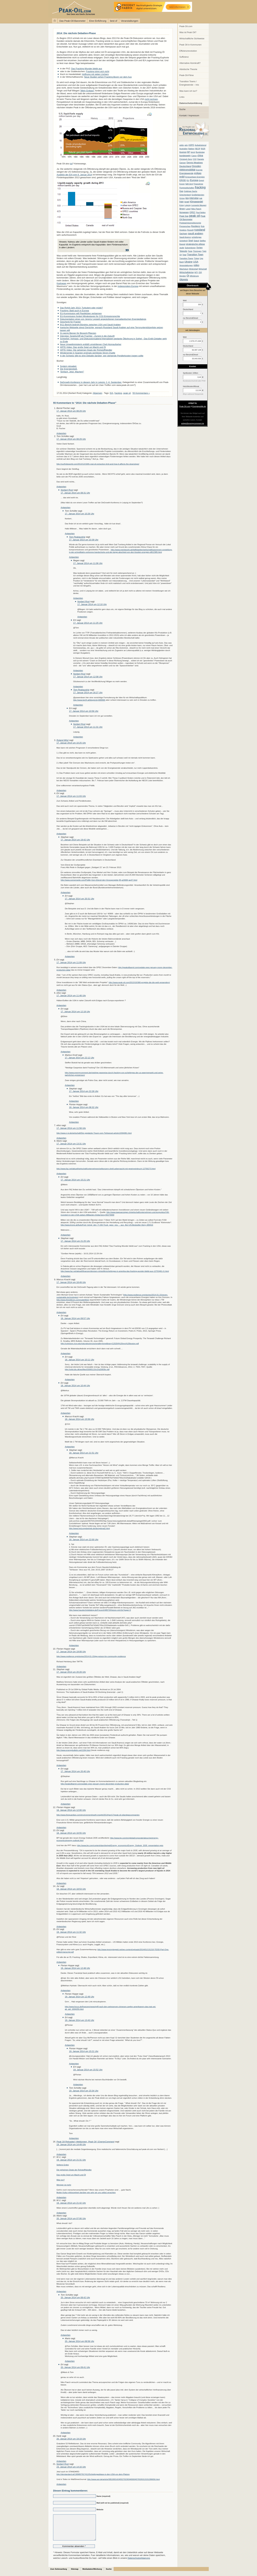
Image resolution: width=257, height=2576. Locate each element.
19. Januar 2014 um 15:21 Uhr (83, 2051)
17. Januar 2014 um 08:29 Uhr (71, 411)
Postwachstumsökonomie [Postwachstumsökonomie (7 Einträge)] (190, 223)
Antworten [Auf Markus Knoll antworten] (69, 1085)
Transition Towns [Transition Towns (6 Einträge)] (186, 258)
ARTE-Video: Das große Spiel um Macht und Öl (83, 347)
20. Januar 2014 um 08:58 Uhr (79, 2341)
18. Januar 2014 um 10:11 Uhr (79, 1359)
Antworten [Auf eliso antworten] (61, 1005)
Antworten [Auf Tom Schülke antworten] (61, 486)
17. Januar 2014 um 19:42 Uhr (75, 839)
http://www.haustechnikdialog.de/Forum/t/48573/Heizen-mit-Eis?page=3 (100, 1610)
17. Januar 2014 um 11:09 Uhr (71, 962)
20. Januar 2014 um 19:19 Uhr (71, 2439)
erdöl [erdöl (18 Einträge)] (182, 176)
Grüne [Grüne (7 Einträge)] (182, 198)
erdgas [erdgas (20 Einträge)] (197, 173)
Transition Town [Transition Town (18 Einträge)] (195, 254)
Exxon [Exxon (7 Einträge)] (182, 184)
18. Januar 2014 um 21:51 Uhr (83, 1453)
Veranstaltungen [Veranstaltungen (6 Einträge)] (186, 265)
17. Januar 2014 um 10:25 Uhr (71, 743)
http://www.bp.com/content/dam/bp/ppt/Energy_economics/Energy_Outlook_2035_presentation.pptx (120, 1845)
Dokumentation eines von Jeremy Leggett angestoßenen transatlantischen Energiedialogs (103, 319)
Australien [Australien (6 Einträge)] (183, 149)
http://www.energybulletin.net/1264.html (73, 1750)
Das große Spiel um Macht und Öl (71, 2175)
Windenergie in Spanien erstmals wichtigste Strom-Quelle (87, 353)
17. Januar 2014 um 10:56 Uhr (83, 711)
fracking (118, 393)
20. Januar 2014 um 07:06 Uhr (71, 2218)
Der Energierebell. (68, 369)
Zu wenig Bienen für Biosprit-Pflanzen (78, 333)
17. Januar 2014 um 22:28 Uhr (83, 1091)
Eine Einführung (97, 21)
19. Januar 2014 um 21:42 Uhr (71, 2203)
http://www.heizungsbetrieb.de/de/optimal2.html (89, 1528)
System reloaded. (68, 366)
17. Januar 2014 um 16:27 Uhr (88, 692)
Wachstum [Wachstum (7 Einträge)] (183, 269)
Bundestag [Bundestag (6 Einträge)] (200, 152)
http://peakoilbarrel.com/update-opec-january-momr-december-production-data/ (95, 1784)
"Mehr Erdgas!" (87, 90)
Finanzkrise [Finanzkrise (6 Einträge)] (198, 184)
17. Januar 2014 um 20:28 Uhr (71, 1672)
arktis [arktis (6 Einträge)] (181, 145)
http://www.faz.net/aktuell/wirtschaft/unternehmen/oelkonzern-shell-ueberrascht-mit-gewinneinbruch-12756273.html (105, 1168)
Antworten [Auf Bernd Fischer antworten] (61, 433)
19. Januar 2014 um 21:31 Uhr (71, 2160)
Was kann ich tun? (188, 91)
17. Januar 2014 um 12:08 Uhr (88, 676)
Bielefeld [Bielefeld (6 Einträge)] (183, 152)
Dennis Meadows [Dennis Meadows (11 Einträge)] (195, 163)
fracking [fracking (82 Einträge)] (200, 187)
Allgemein (97, 393)
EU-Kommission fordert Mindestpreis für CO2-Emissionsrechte (90, 316)
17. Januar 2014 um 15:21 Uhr (75, 1180)
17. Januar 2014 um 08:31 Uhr (75, 493)
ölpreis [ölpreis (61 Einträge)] (183, 279)
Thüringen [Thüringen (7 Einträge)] (197, 251)
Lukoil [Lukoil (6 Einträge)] (188, 209)
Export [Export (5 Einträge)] (201, 180)
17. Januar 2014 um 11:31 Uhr (88, 727)
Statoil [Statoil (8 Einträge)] (196, 241)
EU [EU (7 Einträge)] (188, 180)
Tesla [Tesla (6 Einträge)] (190, 251)
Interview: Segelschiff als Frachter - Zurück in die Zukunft (87, 336)
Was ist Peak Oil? (187, 32)
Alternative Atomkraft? (190, 63)
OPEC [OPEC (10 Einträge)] (192, 212)
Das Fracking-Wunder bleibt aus (86, 68)
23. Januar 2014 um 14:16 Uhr (71, 2467)
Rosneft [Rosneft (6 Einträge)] (190, 230)
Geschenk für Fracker (70, 322)
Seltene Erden (62, 2165)
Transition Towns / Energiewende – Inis (189, 83)
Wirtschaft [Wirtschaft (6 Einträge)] (203, 269)
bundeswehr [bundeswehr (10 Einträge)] (185, 155)
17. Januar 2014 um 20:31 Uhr (79, 898)
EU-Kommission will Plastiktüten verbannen (81, 313)
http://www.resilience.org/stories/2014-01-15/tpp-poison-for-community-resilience (91, 1656)
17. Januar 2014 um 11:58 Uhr (71, 1128)
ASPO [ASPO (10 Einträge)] (191, 145)
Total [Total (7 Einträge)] (184, 255)
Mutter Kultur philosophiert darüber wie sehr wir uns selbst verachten (86, 2192)
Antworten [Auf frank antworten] (61, 2461)
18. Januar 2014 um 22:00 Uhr (83, 1539)
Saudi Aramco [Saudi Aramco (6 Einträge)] (185, 237)
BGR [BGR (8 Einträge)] (203, 148)
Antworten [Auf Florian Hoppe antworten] (74, 1122)
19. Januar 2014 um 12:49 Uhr (79, 1996)
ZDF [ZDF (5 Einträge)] (200, 272)
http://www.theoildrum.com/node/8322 (72, 1300)
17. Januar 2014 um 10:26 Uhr (79, 513)
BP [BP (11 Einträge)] (188, 152)
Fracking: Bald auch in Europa (74, 310)
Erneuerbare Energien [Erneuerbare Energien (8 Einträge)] (195, 177)
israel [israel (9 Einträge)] (186, 202)
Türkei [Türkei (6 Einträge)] (196, 258)
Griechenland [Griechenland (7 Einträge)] (185, 195)
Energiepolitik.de (199, 406)
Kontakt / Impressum (189, 115)
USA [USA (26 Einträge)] (195, 261)
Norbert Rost (67, 490)
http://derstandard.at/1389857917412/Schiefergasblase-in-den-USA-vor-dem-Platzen (93, 2474)
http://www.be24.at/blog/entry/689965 (89, 700)
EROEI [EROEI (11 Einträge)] (182, 180)
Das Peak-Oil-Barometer (72, 21)
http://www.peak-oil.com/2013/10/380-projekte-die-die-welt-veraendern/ (139, 982)
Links (181, 97)
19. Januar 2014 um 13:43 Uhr (79, 2020)
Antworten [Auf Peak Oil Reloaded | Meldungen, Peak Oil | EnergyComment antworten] (61, 2154)
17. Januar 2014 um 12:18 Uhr (75, 1011)
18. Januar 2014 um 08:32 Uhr (83, 1107)
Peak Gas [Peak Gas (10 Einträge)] (183, 216)
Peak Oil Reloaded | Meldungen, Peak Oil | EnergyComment (85, 2141)
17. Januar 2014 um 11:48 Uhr (71, 995)
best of (113, 21)
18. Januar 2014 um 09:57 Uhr (75, 1318)
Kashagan (61, 283)
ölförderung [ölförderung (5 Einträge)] (194, 276)
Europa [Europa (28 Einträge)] (194, 180)
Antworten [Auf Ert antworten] (78, 670)
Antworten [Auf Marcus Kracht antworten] (61, 1312)
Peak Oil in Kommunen (190, 44)
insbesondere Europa (128, 286)
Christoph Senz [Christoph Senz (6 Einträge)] (185, 159)
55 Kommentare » (141, 393)
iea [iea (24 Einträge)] (187, 198)
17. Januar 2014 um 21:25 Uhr (75, 1241)
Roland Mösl (62, 740)
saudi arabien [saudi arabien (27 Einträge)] (195, 233)
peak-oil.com (35, 9)
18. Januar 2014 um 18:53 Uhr (71, 1889)
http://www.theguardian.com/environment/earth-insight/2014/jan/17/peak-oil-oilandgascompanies (97, 1815)
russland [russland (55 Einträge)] (199, 229)
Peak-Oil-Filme (186, 75)
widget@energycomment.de (192, 423)
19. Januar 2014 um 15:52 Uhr (88, 2069)
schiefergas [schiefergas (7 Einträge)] (197, 237)
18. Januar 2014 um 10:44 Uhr (75, 1385)
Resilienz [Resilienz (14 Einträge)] (195, 226)
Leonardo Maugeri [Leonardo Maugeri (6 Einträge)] (198, 205)
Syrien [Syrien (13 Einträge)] (199, 247)
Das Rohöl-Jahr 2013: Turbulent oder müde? (81, 307)
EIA (111, 393)
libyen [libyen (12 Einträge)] (182, 208)
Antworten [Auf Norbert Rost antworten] (65, 507)
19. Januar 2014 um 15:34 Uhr (83, 2090)
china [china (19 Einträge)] (200, 155)
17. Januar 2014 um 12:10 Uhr (92, 604)
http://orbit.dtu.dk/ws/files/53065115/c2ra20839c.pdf (87, 1369)
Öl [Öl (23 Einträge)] (188, 275)
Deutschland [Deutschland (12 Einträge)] (185, 166)
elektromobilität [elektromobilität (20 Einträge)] (187, 169)
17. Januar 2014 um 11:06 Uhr (88, 563)
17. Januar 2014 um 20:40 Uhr (75, 1771)
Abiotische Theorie (188, 69)
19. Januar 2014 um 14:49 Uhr (71, 2144)
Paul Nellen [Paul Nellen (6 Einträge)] (201, 212)
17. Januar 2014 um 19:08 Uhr (71, 1651)
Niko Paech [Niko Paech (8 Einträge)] (196, 209)
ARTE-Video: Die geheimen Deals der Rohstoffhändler (86, 350)
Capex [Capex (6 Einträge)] (194, 156)
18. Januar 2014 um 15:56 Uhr (79, 1419)
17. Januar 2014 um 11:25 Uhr (88, 623)
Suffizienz (184, 57)
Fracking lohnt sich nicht (97, 71)
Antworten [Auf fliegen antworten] (78, 598)
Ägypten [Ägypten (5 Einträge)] (182, 276)
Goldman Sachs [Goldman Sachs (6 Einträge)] (190, 191)
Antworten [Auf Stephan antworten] (65, 892)
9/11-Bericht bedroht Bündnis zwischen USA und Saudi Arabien (90, 324)
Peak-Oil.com (185, 26)
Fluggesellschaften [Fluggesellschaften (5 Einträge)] (186, 188)
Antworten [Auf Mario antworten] (61, 1173)
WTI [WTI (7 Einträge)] (196, 272)
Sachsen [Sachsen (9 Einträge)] (183, 233)
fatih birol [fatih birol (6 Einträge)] (189, 184)
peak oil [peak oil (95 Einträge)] (194, 215)
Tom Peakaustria (77, 537)
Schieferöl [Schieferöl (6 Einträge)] (183, 241)
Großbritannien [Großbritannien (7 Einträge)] (197, 195)
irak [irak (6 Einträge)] (200, 198)
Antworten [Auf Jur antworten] (61, 1926)
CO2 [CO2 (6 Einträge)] (195, 159)
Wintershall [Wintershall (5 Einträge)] (193, 269)
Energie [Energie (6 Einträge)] (199, 170)
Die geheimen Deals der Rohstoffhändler (74, 2170)
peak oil (127, 393)
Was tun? (60, 2180)
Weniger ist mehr (63, 2185)
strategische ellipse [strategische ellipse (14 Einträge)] (195, 244)
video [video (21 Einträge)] (196, 265)
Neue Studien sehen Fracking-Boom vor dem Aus (108, 77)
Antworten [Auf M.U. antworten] (61, 2197)
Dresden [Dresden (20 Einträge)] (196, 166)
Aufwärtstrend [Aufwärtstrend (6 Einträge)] (200, 145)
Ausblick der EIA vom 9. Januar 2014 (74, 174)
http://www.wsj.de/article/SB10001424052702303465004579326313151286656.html (123, 2479)
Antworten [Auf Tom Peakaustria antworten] (74, 557)
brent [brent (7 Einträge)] (193, 152)
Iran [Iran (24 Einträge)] (181, 201)
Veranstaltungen (129, 21)
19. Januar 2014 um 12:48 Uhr (75, 1968)
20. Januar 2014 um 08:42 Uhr (75, 2297)
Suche (182, 109)
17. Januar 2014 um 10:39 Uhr (83, 539)
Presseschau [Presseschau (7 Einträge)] (184, 226)
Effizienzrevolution (188, 51)
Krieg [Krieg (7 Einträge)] (181, 205)
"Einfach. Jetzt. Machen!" (72, 371)
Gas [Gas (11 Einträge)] (181, 191)
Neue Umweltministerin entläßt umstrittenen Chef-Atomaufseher (90, 344)
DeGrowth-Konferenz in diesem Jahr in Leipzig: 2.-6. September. (91, 382)
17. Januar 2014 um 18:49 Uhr (71, 1282)
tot (71, 163)
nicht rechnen (151, 99)
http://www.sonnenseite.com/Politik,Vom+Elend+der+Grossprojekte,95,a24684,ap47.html (99, 880)
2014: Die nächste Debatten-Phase (76, 33)
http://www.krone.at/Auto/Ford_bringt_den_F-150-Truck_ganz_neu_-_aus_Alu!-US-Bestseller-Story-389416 (107, 1225)
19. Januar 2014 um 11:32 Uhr (71, 1932)
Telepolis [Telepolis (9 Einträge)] (183, 251)
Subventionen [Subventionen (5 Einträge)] (190, 248)
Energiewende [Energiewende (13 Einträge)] (186, 173)
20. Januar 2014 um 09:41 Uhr (75, 2367)
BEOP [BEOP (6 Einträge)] (197, 149)
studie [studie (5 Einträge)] (181, 248)
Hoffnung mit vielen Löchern (95, 74)
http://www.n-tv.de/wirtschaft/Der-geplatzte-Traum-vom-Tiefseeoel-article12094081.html (94, 1133)
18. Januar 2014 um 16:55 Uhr (71, 1833)
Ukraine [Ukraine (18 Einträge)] (188, 261)
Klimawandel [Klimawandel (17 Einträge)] (196, 201)
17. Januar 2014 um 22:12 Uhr (79, 1057)
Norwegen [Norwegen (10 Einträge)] (184, 212)
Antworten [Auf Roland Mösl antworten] (61, 790)
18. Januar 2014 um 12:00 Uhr (71, 1810)
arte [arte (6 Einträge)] (186, 145)
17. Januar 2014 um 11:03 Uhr (71, 796)
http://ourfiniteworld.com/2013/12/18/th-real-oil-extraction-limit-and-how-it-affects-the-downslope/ (97, 464)
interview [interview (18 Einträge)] (194, 198)
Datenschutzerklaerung (139, 2563)
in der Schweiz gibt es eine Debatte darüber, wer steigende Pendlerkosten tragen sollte (101, 355)
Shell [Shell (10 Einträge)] (190, 241)
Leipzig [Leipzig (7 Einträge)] (188, 205)
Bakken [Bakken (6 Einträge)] (191, 149)
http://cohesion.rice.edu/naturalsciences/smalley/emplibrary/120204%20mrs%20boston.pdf (100, 1343)
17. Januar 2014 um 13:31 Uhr (71, 1143)
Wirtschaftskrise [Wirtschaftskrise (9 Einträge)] (186, 272)
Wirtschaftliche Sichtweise (191, 38)
